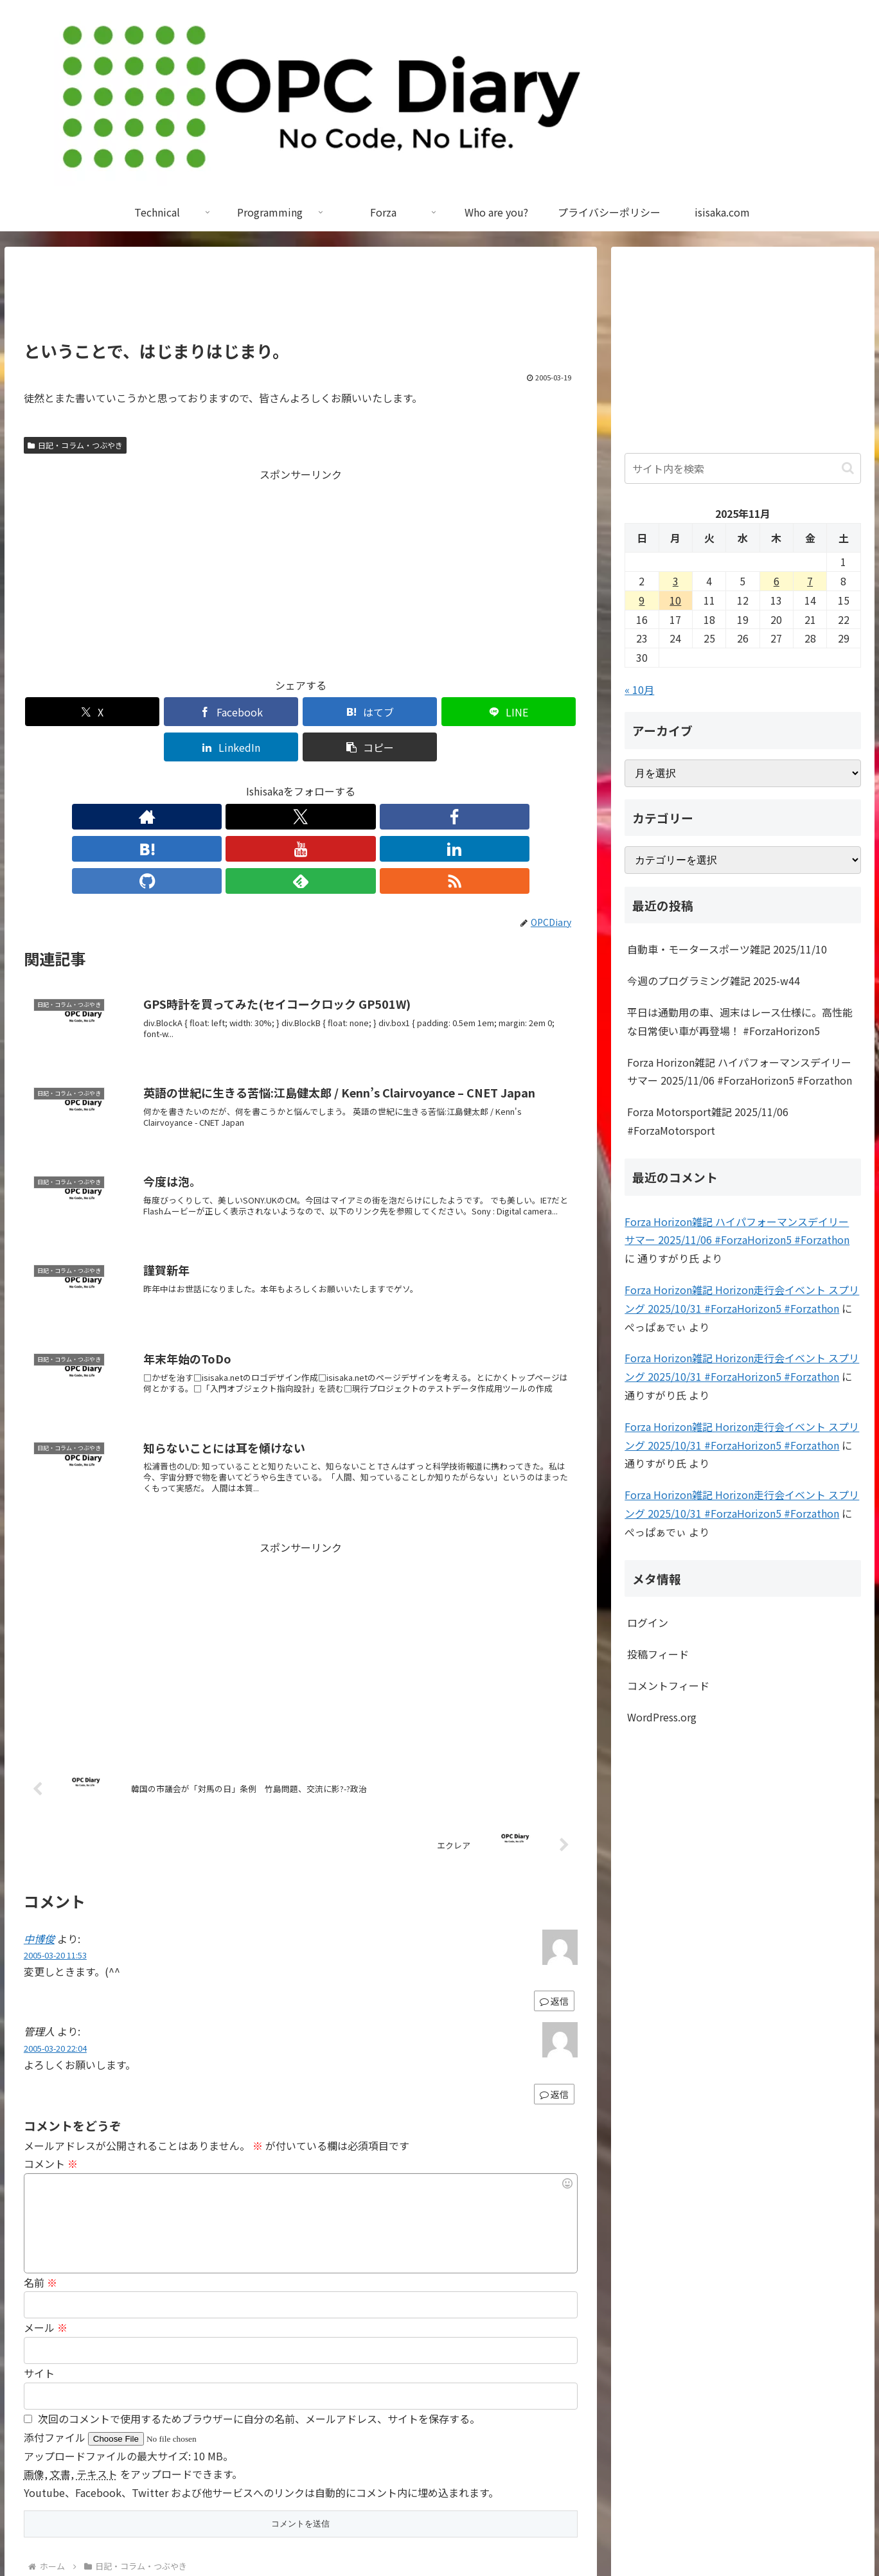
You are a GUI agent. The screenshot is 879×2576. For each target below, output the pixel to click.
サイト (39, 2273)
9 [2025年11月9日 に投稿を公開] (641, 600)
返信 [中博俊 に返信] (554, 1901)
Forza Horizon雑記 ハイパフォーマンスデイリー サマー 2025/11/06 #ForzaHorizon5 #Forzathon (739, 1071)
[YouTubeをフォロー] (301, 781)
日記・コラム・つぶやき (75, 445)
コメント (51, 2064)
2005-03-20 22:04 (55, 1948)
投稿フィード (658, 1654)
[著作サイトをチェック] (182, 781)
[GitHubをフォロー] (360, 781)
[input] (742, 468)
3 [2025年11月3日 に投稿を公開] (676, 581)
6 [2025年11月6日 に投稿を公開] (776, 581)
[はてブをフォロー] (271, 781)
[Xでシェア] (68, 711)
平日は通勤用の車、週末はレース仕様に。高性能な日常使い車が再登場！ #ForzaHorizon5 (740, 1021)
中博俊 (39, 1839)
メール (45, 2227)
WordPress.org (662, 1717)
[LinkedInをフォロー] (330, 781)
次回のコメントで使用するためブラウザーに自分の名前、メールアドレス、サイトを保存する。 (259, 2319)
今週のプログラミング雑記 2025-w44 (713, 980)
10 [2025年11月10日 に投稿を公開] (675, 600)
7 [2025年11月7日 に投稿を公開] (810, 581)
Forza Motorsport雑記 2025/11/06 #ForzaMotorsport (707, 1121)
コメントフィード (668, 1685)
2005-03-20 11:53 (55, 1855)
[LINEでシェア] (347, 711)
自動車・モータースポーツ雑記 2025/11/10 (727, 949)
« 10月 (639, 689)
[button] (533, 711)
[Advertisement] (301, 299)
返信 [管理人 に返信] (554, 1994)
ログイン (647, 1622)
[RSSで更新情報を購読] (419, 781)
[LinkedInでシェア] (440, 711)
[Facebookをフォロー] (241, 781)
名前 (40, 2182)
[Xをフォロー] (212, 781)
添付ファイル (56, 2337)
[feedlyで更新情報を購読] (389, 781)
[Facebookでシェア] (161, 711)
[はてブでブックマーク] (253, 711)
